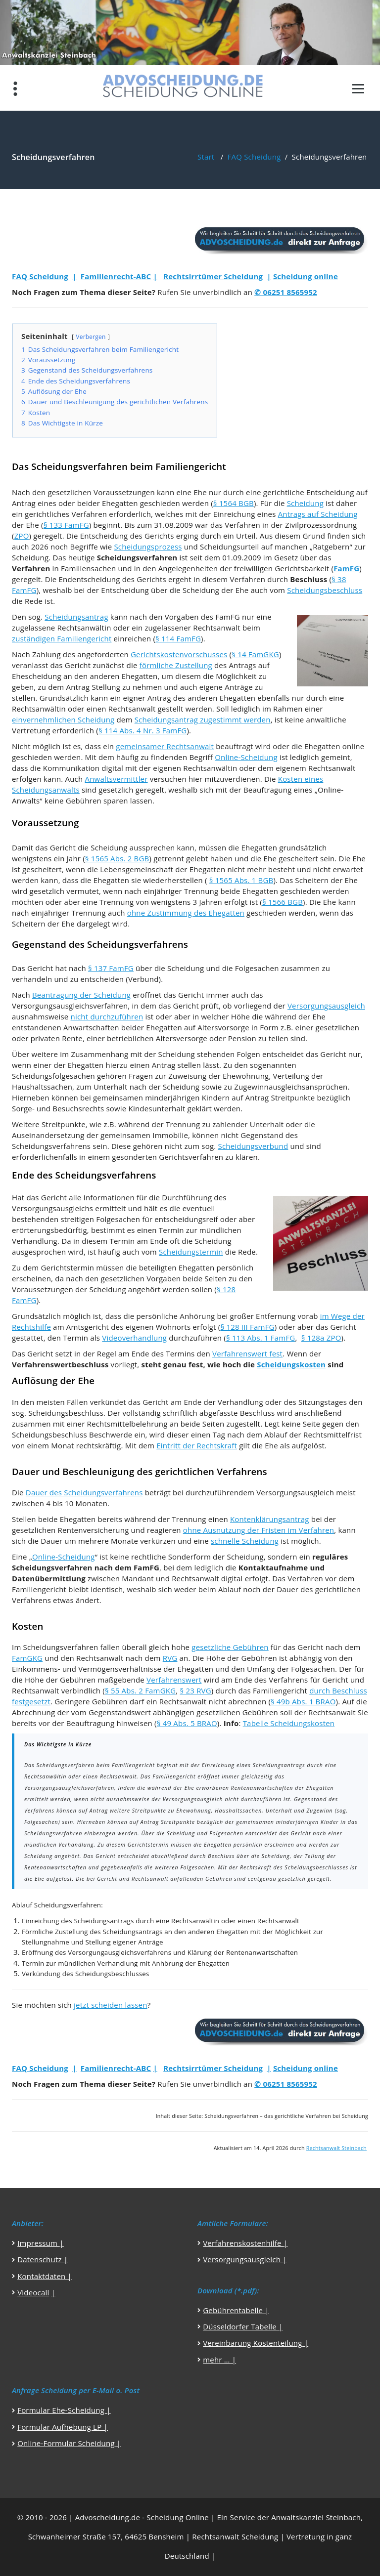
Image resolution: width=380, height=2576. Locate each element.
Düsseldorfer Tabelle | (243, 2326)
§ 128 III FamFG (247, 1327)
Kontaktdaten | (44, 2276)
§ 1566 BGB (282, 902)
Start (205, 157)
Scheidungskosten (291, 1364)
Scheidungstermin (191, 1252)
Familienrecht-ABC (116, 276)
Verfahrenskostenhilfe (243, 2243)
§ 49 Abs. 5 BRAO (187, 1723)
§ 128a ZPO (321, 1338)
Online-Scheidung (246, 757)
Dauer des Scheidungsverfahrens (84, 1492)
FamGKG (27, 1658)
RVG (170, 1658)
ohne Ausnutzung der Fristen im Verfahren (258, 1530)
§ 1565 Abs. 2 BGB (117, 858)
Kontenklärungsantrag (269, 1519)
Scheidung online (305, 276)
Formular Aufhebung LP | (62, 2427)
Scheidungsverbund (253, 1146)
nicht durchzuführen (107, 1016)
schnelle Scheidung (245, 1541)
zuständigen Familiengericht (61, 638)
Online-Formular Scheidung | (69, 2443)
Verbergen (90, 337)
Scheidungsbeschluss (324, 590)
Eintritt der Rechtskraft (196, 1445)
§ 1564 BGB (233, 503)
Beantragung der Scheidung (81, 995)
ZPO (21, 536)
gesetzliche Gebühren (229, 1647)
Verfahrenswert (173, 1680)
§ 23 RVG (195, 1690)
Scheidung (305, 503)
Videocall (33, 2292)
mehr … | (219, 2360)
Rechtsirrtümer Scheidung (213, 276)
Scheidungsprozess (148, 546)
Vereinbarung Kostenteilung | (255, 2343)
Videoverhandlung (134, 1338)
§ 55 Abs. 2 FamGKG (140, 1690)
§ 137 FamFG (111, 968)
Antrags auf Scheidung (318, 514)
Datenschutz (39, 2259)
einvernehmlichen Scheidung (63, 719)
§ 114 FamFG (178, 638)
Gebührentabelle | (236, 2310)
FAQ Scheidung (254, 157)
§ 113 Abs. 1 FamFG (260, 1338)
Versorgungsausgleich (326, 1006)
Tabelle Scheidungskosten (289, 1723)
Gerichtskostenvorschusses (179, 654)
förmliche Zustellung (176, 665)
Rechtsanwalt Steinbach (336, 2148)
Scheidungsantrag (76, 617)
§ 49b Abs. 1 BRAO (303, 1701)
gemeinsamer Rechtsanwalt (165, 746)
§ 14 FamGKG (255, 654)
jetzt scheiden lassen (110, 2005)
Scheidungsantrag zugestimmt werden (203, 719)
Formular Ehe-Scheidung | (63, 2410)
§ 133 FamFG (66, 525)
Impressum (38, 2243)
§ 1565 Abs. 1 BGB (241, 880)
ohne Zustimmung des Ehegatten (185, 913)
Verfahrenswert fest (247, 1353)
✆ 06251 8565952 (285, 292)
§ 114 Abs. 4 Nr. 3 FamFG (142, 730)
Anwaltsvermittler (116, 779)
